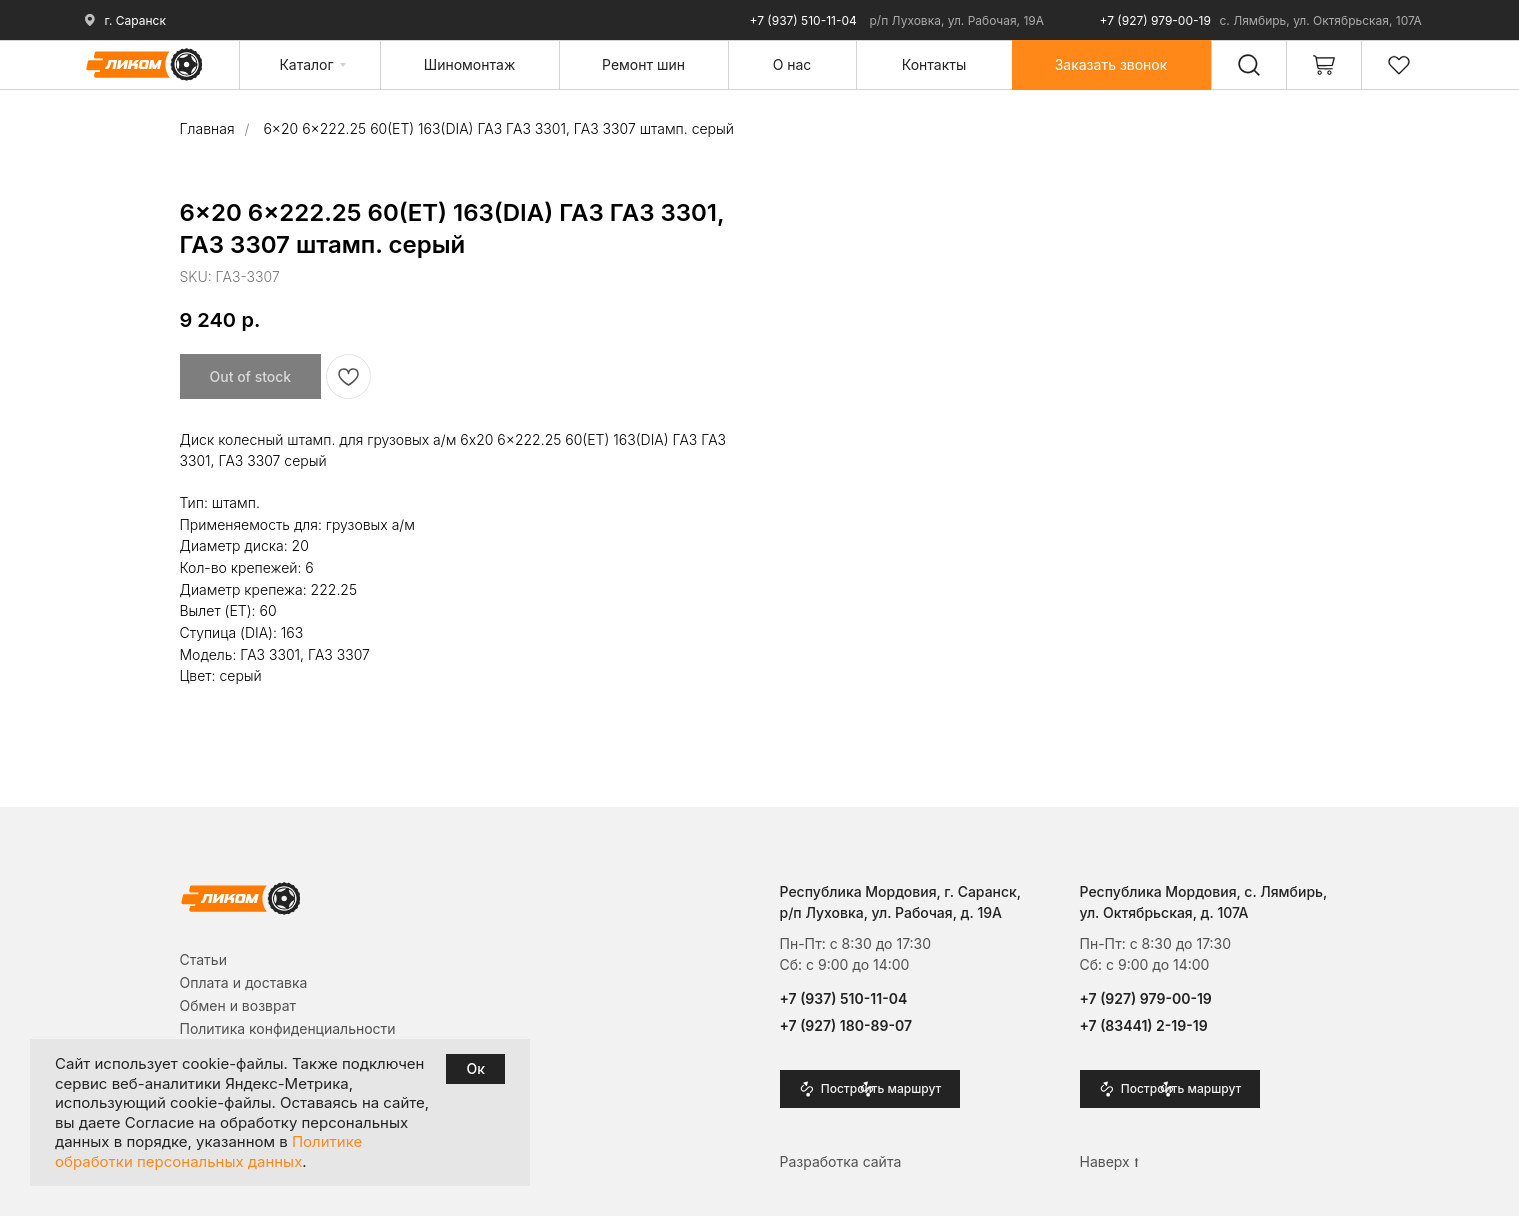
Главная (207, 128)
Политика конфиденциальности (288, 1028)
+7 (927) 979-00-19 (1155, 20)
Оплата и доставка (244, 982)
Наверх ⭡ (1109, 1161)
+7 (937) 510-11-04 (803, 20)
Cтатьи (203, 959)
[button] (1111, 64)
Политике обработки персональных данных (208, 1151)
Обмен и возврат (238, 1005)
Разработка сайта (841, 1161)
